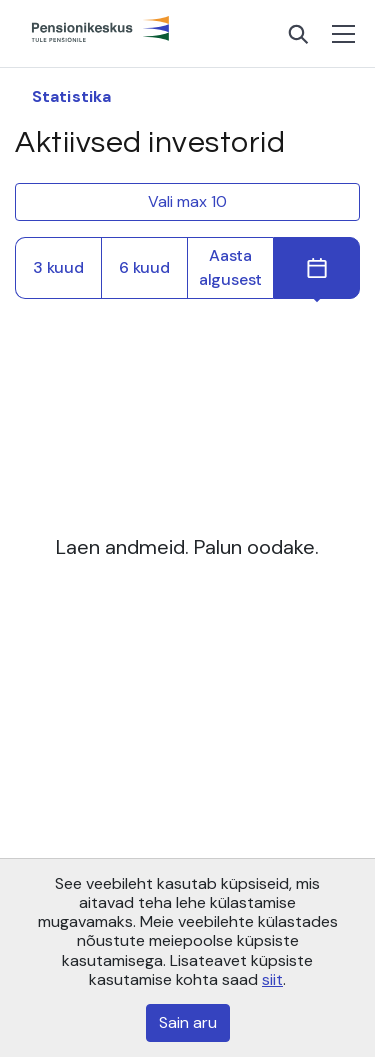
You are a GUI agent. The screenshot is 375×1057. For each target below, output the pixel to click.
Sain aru (188, 1022)
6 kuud (144, 267)
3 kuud (58, 267)
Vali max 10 (187, 201)
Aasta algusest (230, 267)
